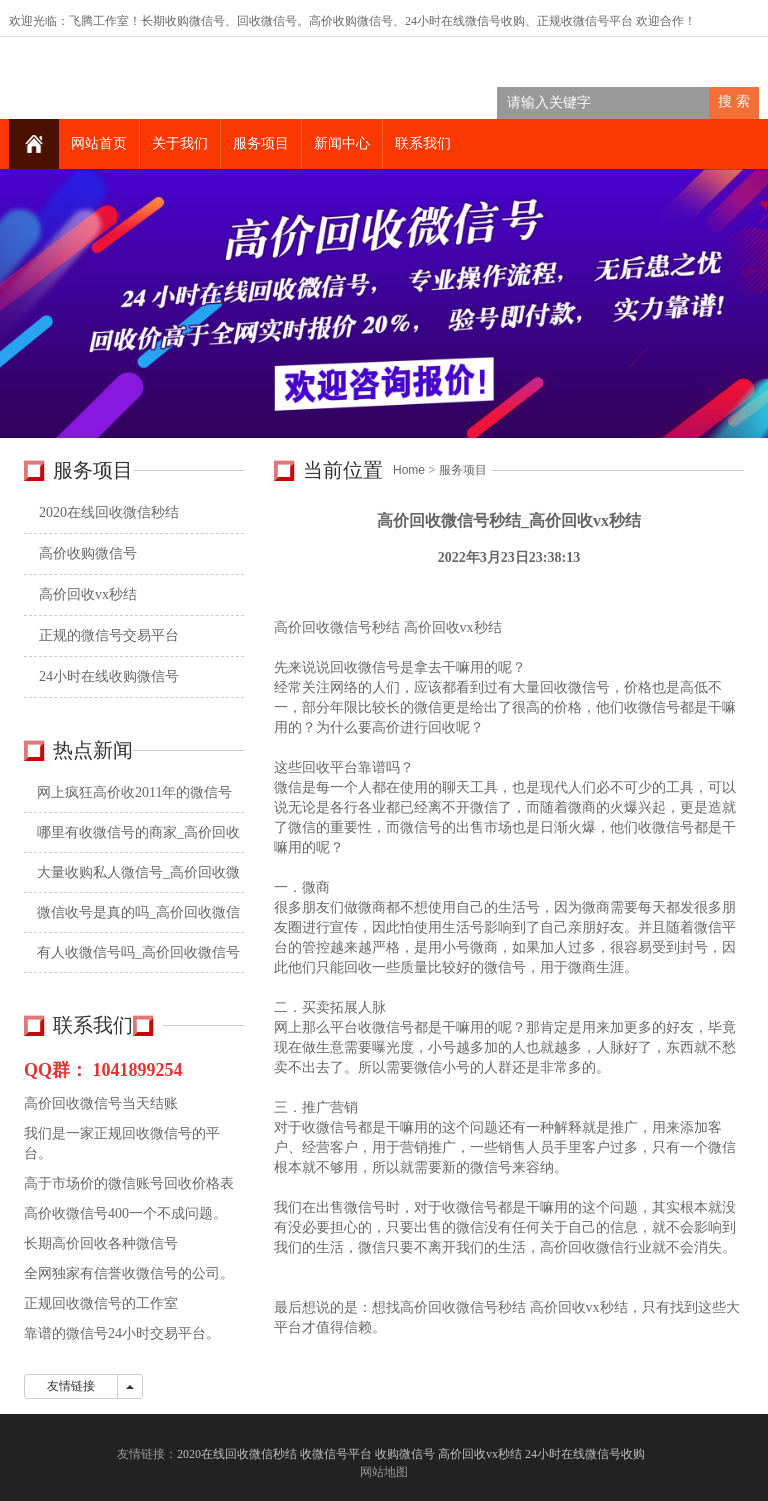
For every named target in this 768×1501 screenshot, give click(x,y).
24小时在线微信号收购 (465, 21)
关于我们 (180, 143)
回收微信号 (267, 21)
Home (409, 470)
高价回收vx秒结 (88, 594)
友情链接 (71, 1386)
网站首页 (99, 143)
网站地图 (384, 1472)
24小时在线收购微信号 (109, 676)
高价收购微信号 (88, 553)
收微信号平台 (597, 21)
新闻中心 (342, 143)
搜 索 (734, 101)
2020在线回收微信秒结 (109, 512)
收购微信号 (405, 1454)
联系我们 (423, 143)
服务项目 (261, 143)
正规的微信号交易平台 (109, 635)
